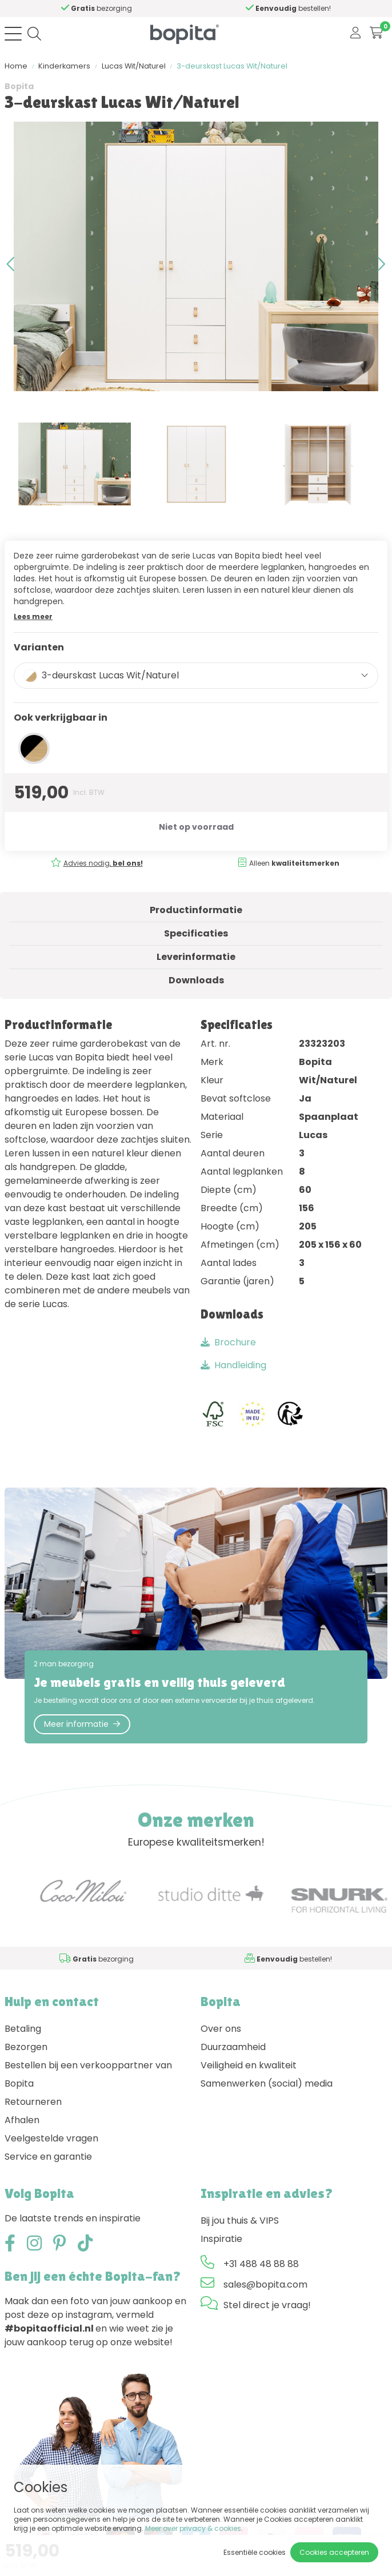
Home (16, 66)
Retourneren (33, 2101)
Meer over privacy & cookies (193, 2528)
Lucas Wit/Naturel (134, 66)
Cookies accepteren (334, 2552)
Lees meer (33, 616)
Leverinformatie (196, 956)
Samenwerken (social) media (267, 2083)
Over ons (221, 2028)
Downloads (196, 980)
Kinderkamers (64, 66)
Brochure (228, 1342)
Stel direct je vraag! (267, 2305)
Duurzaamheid (233, 2046)
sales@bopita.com (265, 2284)
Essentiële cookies (254, 2552)
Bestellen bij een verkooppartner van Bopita (88, 2074)
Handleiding (233, 1365)
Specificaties (196, 933)
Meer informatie (82, 1724)
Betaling (23, 2028)
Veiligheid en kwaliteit (249, 2065)
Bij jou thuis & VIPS (240, 2220)
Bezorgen (26, 2046)
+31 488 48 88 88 (261, 2263)
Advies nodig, (103, 863)
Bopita (19, 86)
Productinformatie (196, 910)
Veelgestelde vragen (51, 2138)
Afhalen (22, 2120)
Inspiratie (221, 2238)
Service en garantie (48, 2156)
